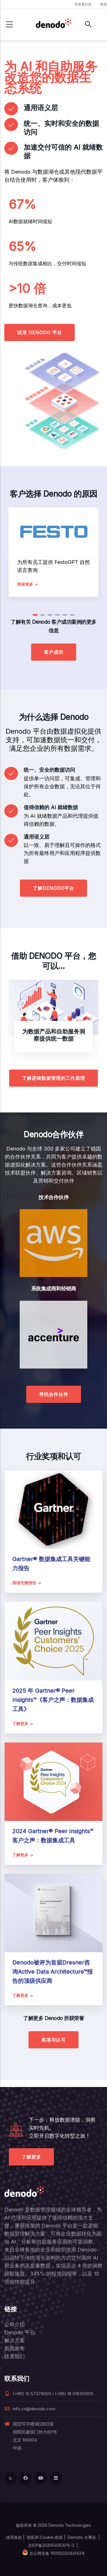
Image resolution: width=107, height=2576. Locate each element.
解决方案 (14, 2340)
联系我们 (14, 2356)
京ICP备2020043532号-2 (51, 2545)
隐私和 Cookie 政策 (45, 2537)
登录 (103, 4)
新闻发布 (14, 2348)
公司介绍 (14, 2324)
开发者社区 (83, 4)
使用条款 (14, 2537)
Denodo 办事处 (82, 2537)
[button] (35, 615)
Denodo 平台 (19, 2332)
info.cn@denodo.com (29, 2408)
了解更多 (31, 2157)
